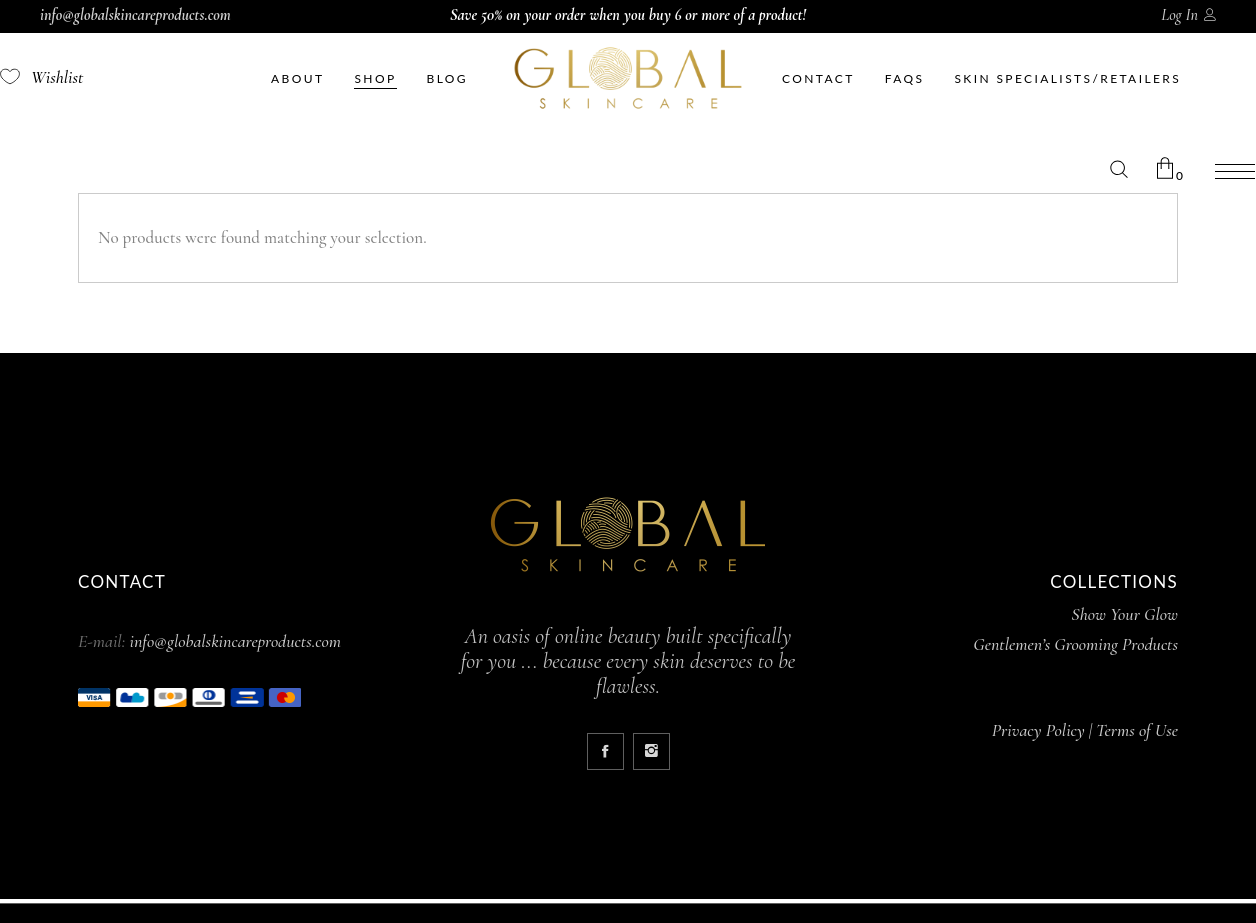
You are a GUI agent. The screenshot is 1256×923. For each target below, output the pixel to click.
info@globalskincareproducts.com (135, 15)
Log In (1179, 15)
